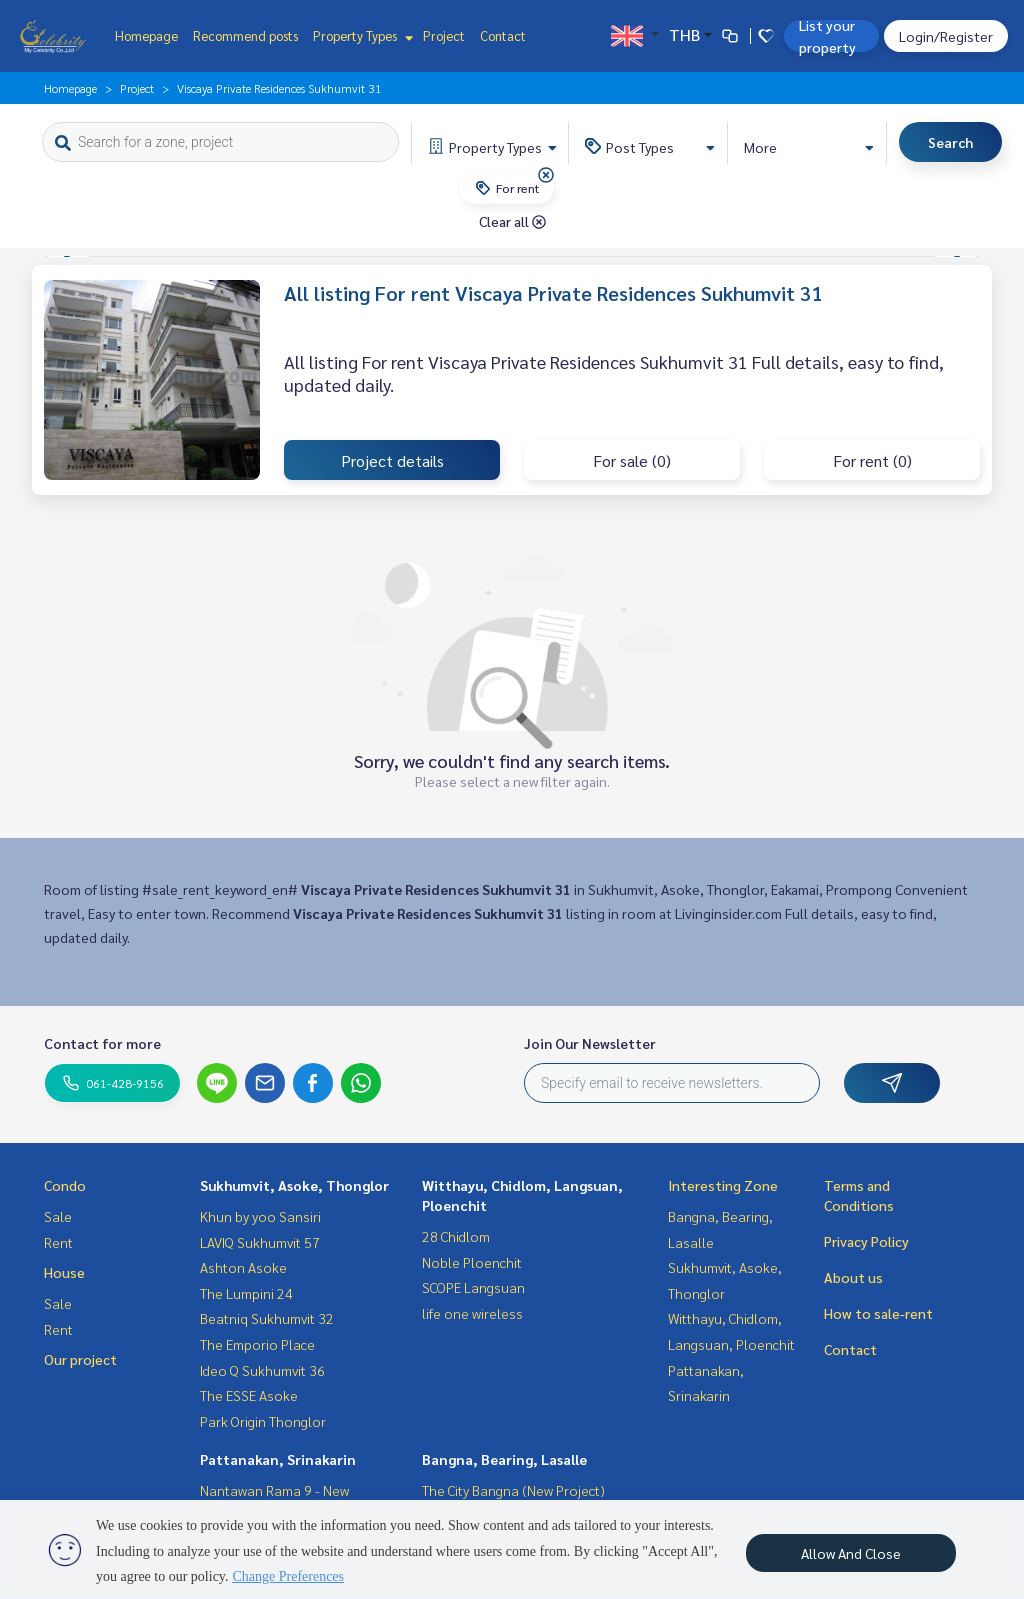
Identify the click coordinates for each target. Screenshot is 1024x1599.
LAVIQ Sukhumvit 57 (260, 1242)
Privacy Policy (866, 1241)
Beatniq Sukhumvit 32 (267, 1318)
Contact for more (102, 1043)
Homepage (146, 35)
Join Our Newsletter (590, 1043)
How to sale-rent (878, 1313)
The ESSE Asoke (249, 1395)
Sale (58, 1216)
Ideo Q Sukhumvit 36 (262, 1370)
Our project (80, 1359)
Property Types (360, 35)
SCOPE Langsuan (473, 1287)
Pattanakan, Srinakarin (278, 1459)
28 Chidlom (456, 1236)
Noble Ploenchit (472, 1262)
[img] (546, 175)
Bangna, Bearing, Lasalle (504, 1459)
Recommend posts (245, 35)
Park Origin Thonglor (263, 1421)
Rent (58, 1242)
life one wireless (472, 1313)
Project (444, 35)
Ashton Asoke (243, 1267)
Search (950, 142)
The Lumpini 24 (246, 1293)
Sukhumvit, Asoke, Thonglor (294, 1185)
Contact (503, 35)
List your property (827, 36)
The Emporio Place (257, 1344)
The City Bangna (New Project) (513, 1490)
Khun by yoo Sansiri (260, 1216)
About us (853, 1277)
